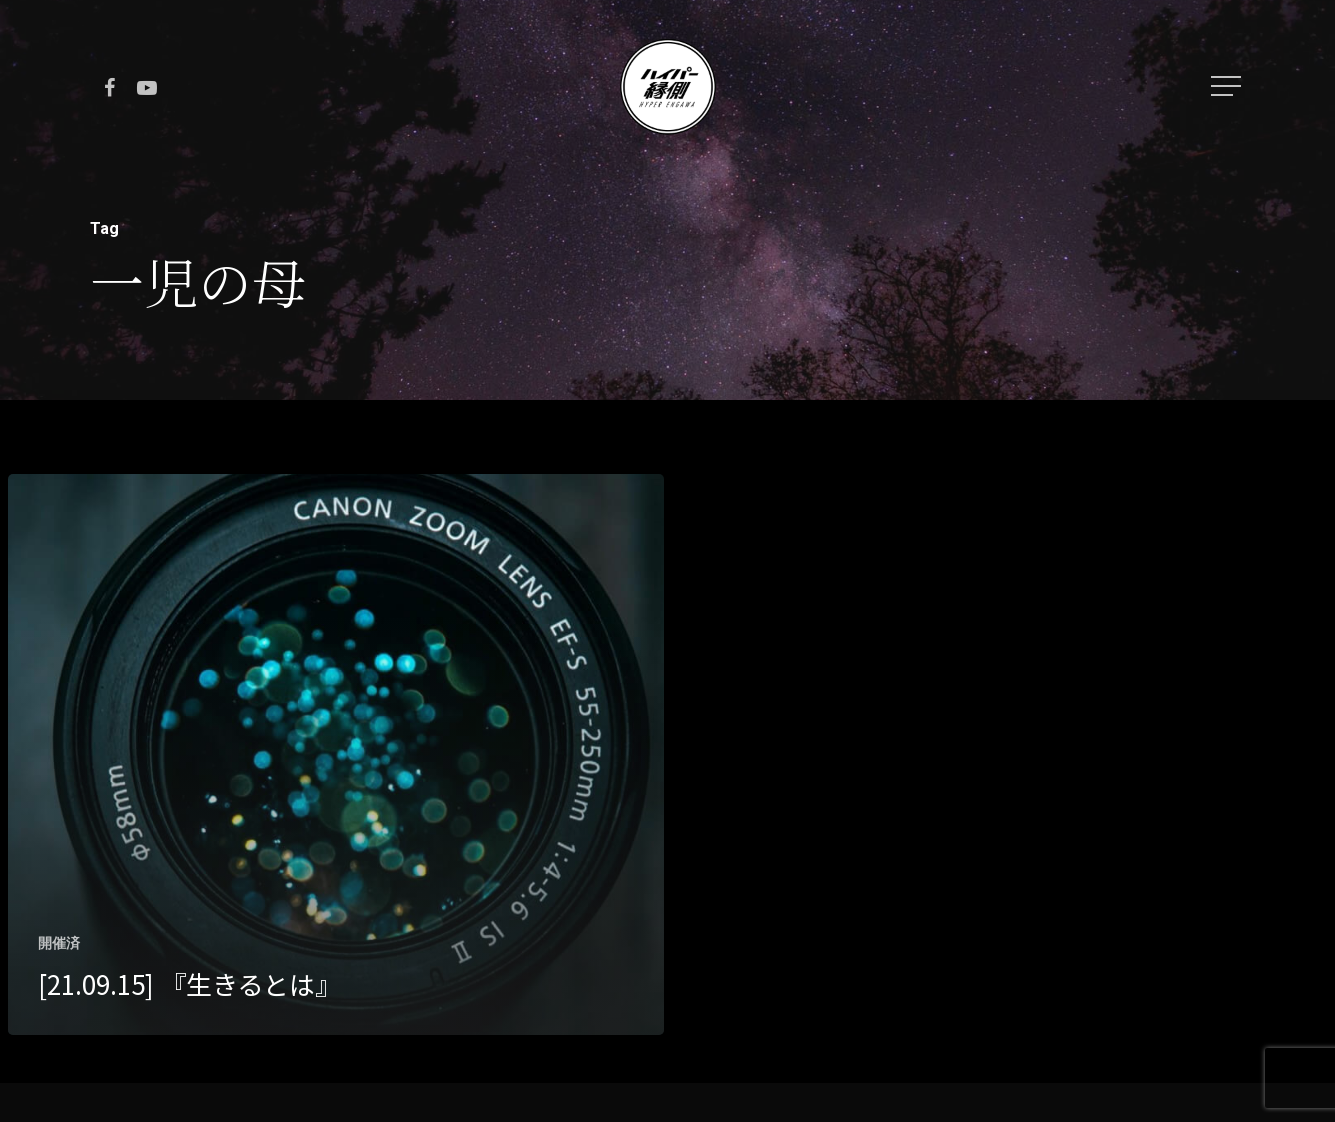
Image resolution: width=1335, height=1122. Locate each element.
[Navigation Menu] (1228, 86)
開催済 (59, 943)
